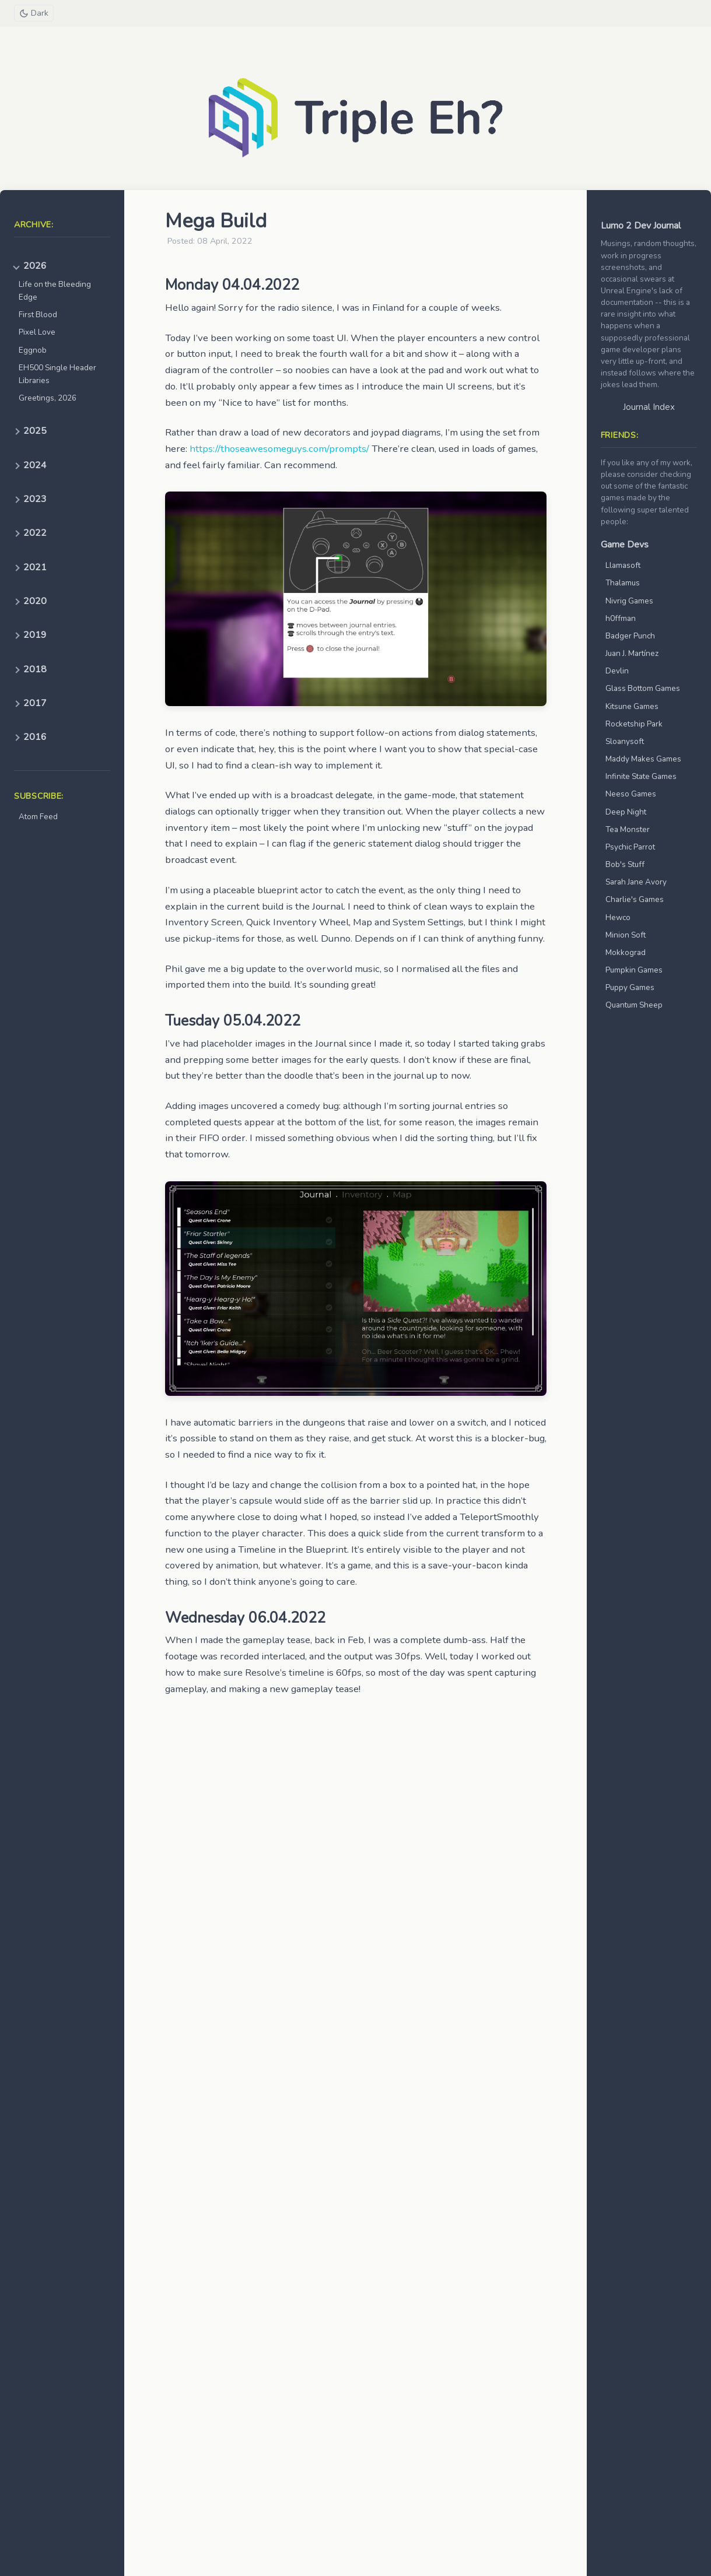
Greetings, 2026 (47, 397)
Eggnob (33, 350)
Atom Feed (38, 816)
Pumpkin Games (634, 969)
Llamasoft (622, 565)
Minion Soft (625, 934)
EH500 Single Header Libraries (57, 374)
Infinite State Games (641, 776)
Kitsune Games (632, 706)
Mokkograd (625, 952)
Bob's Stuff (625, 864)
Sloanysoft (624, 741)
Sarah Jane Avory (636, 881)
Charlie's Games (634, 899)
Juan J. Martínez (632, 653)
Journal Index (649, 407)
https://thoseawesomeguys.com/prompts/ (279, 448)
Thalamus (622, 582)
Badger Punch (630, 635)
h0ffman (620, 618)
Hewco (618, 917)
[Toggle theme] (34, 13)
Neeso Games (630, 793)
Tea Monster (627, 829)
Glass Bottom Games (642, 688)
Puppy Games (629, 987)
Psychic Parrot (630, 846)
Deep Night (625, 811)
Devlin (617, 670)
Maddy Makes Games (643, 758)
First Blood (38, 314)
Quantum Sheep (634, 1004)
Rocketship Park (634, 723)
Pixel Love (37, 332)
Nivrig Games (629, 600)
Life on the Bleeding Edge (55, 291)
